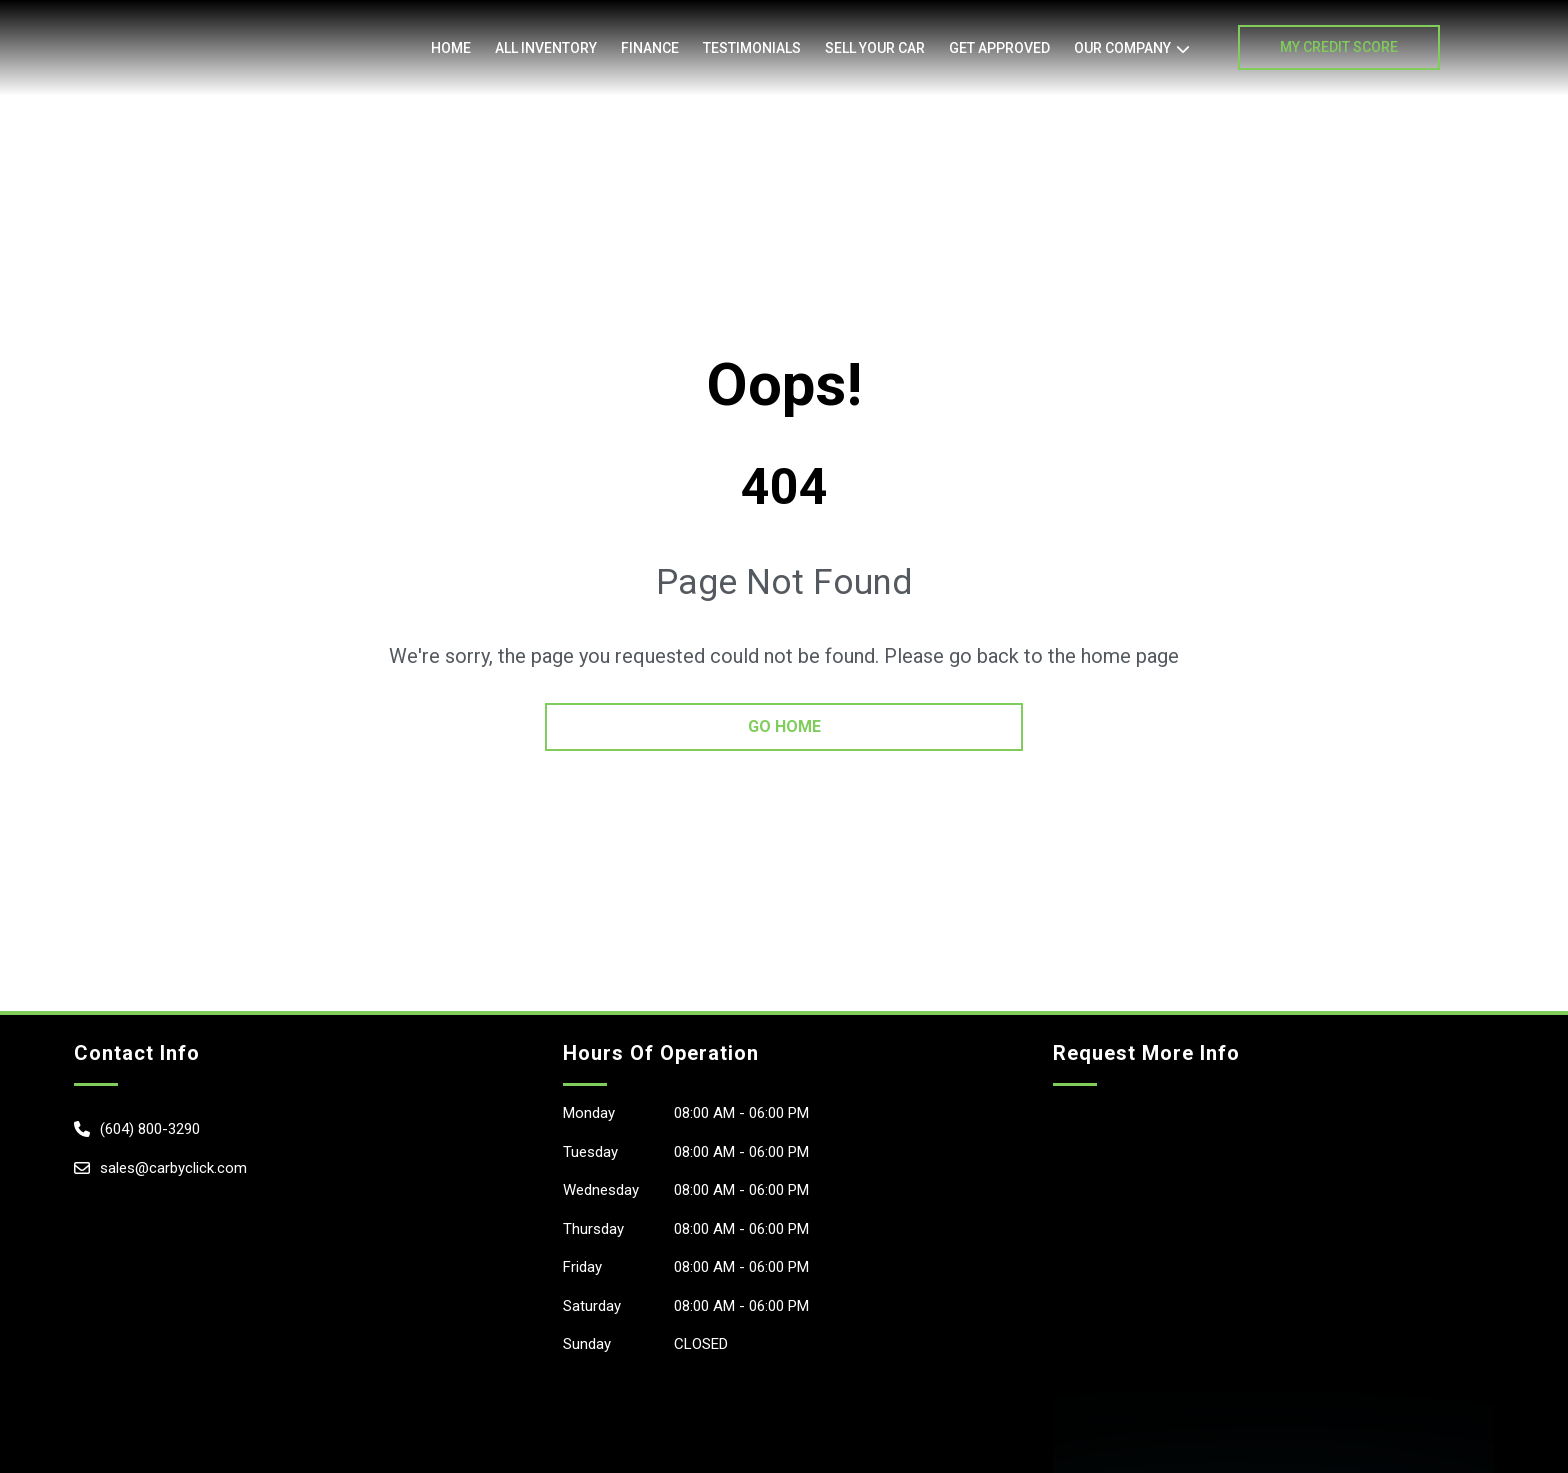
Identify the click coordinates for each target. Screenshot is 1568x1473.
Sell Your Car (875, 48)
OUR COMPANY (1122, 48)
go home (784, 726)
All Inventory (546, 48)
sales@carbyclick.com (173, 1168)
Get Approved (999, 48)
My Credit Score (1339, 47)
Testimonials (752, 48)
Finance (650, 48)
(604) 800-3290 (150, 1129)
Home (451, 48)
